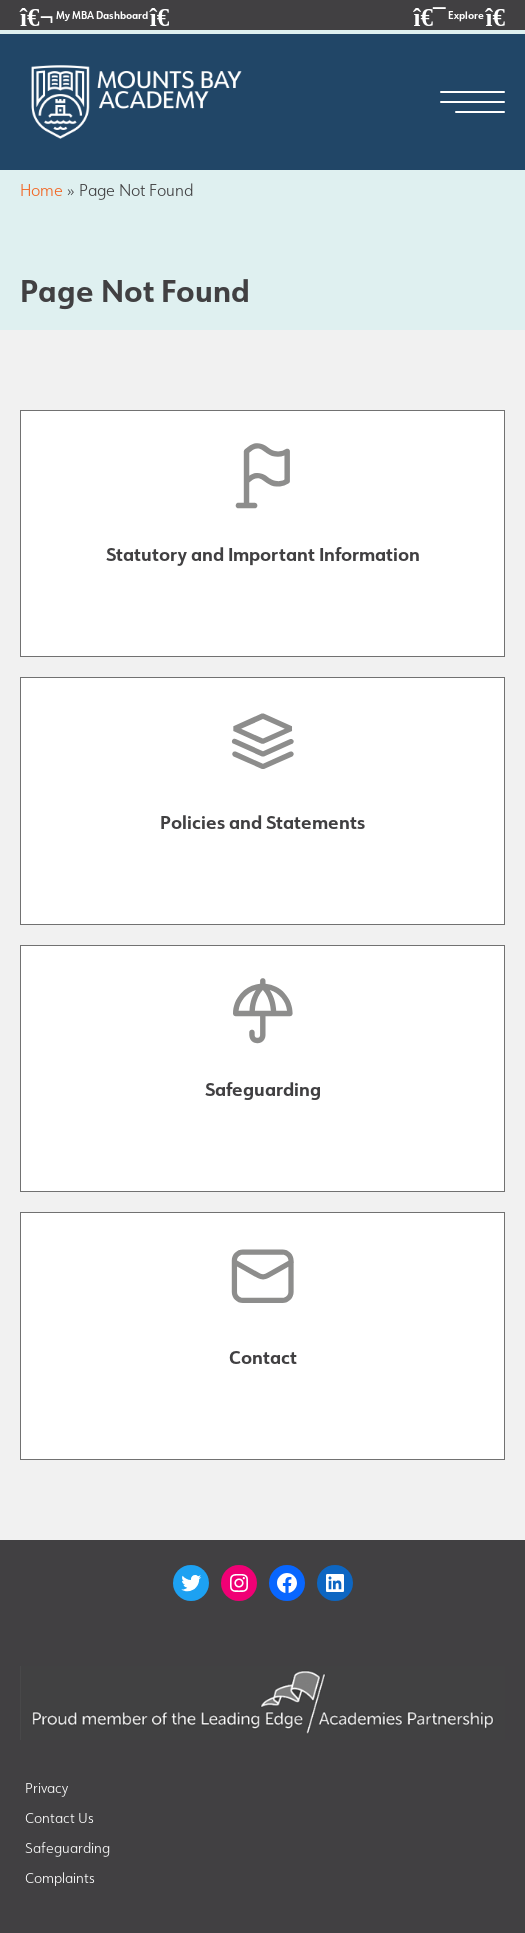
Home (41, 190)
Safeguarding (67, 1848)
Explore (459, 16)
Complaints (60, 1878)
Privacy (46, 1788)
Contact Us (59, 1818)
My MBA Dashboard (94, 16)
